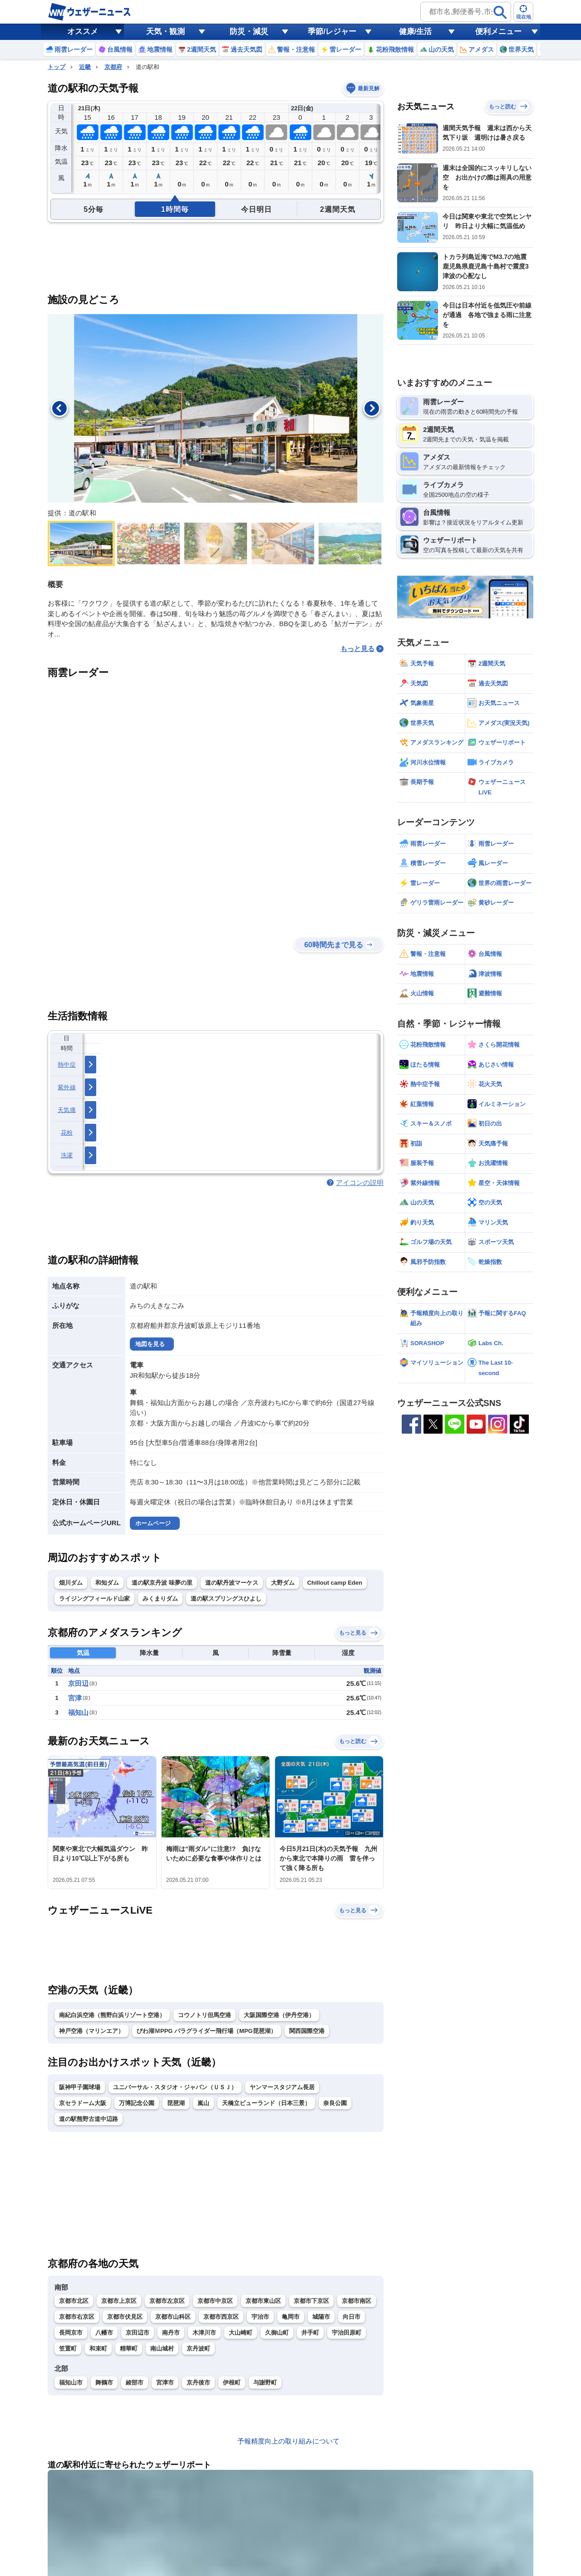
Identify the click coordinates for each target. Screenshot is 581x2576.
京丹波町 (198, 2348)
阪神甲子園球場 (79, 2087)
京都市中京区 (215, 2300)
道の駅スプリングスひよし (226, 1598)
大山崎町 (240, 2332)
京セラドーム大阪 (82, 2103)
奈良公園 (335, 2103)
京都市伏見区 (125, 2316)
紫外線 (67, 1087)
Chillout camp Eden (334, 1582)
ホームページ (153, 1523)
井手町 (310, 2332)
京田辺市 (137, 2332)
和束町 (98, 2348)
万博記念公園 (136, 2103)
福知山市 (71, 2382)
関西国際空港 (307, 2030)
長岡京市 (71, 2332)
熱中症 (67, 1065)
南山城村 (162, 2348)
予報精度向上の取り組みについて (288, 2441)
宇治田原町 (346, 2332)
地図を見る (150, 1344)
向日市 (351, 2316)
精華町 (129, 2348)
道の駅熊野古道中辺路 (88, 2119)
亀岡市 (291, 2316)
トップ (56, 67)
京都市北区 (74, 2300)
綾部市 (134, 2382)
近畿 (85, 67)
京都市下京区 (311, 2300)
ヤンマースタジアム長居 (282, 2087)
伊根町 (232, 2382)
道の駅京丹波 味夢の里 (162, 1582)
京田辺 (78, 1683)
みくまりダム (160, 1598)
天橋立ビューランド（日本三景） (266, 2103)
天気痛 (67, 1110)
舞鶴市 (104, 2382)
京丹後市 (198, 2382)
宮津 (75, 1697)
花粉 (67, 1133)
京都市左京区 (167, 2300)
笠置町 (68, 2348)
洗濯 (67, 1155)
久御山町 (277, 2332)
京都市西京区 (221, 2316)
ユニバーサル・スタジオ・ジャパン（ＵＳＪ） (175, 2087)
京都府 (113, 67)
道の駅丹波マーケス (231, 1582)
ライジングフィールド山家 (94, 1598)
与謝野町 (265, 2382)
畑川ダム (71, 1582)
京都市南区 (356, 2300)
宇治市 (260, 2316)
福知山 (78, 1712)
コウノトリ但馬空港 (204, 2015)
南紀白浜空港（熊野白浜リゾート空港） (112, 2015)
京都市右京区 (76, 2316)
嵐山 (203, 2103)
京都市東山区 (263, 2300)
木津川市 (204, 2332)
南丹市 (171, 2332)
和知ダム (107, 1582)
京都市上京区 (119, 2300)
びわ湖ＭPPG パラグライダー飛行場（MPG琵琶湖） (206, 2030)
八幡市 (104, 2332)
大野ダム (283, 1582)
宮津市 (165, 2382)
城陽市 (321, 2316)
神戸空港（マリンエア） (91, 2030)
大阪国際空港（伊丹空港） (279, 2015)
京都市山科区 (173, 2316)
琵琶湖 (176, 2103)
